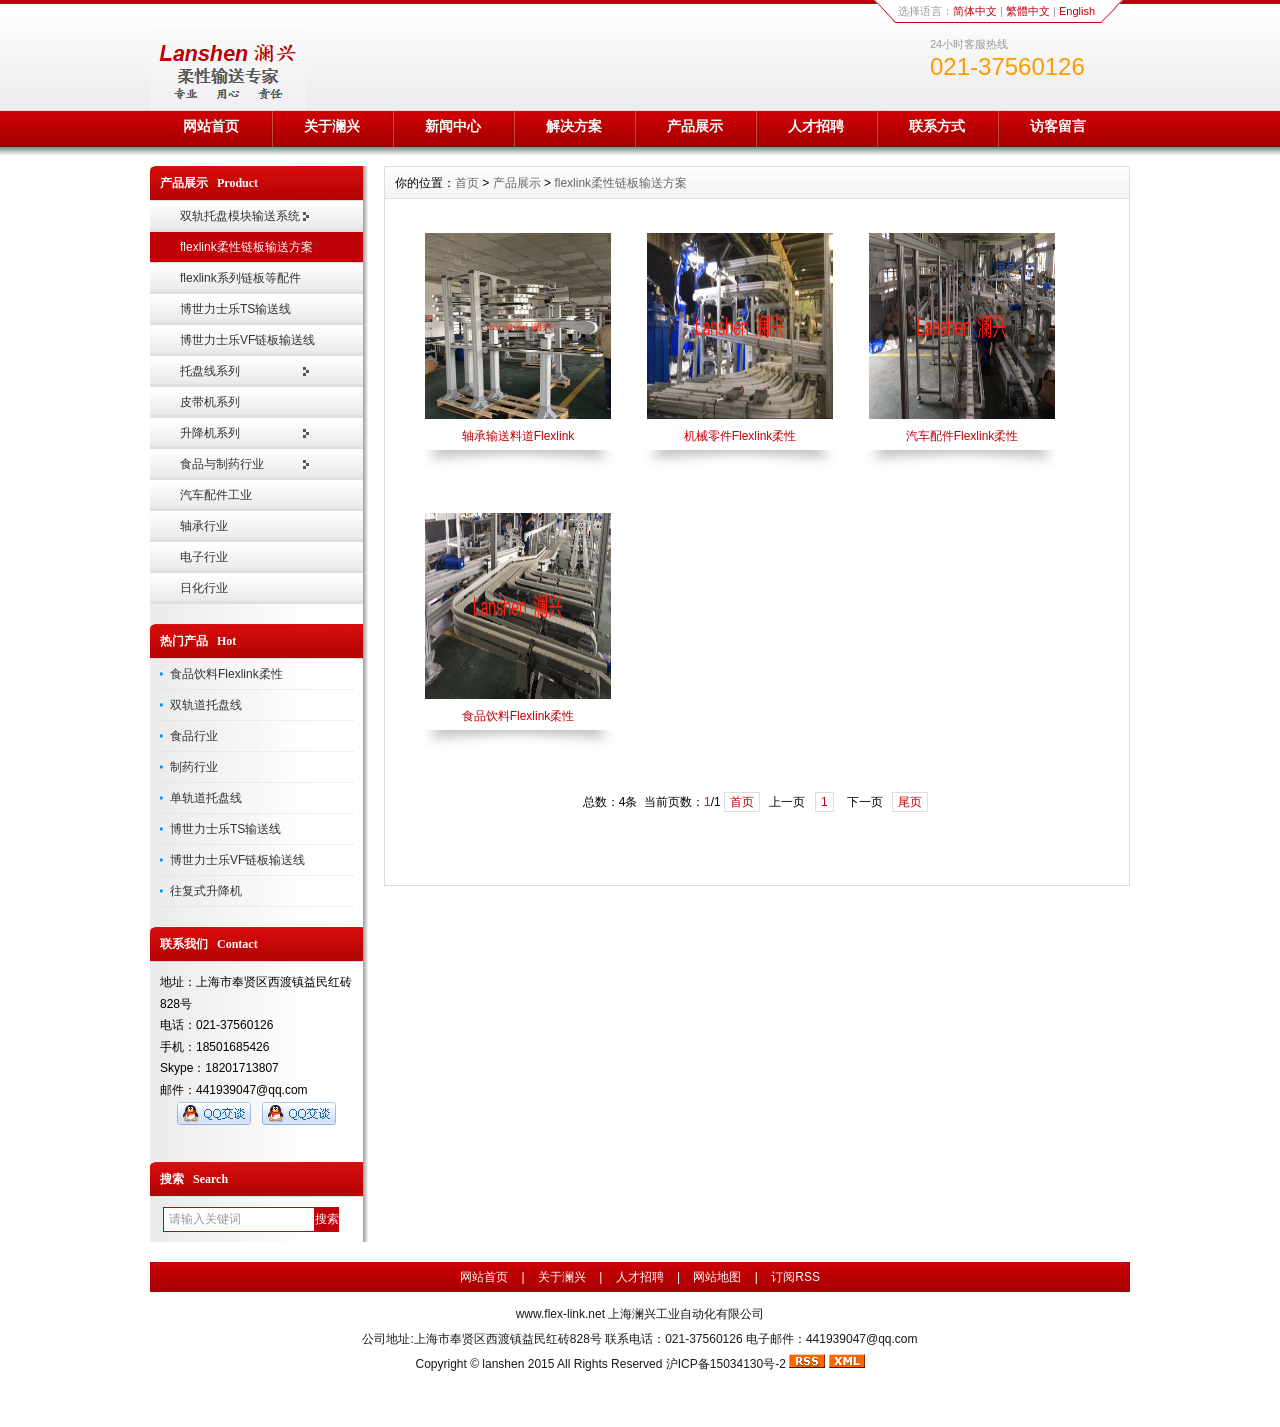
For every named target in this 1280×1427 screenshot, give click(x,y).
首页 (467, 183)
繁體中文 (1028, 11)
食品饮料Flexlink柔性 (226, 674)
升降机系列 (210, 433)
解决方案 (574, 126)
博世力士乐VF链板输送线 (247, 340)
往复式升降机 (206, 891)
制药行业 (194, 767)
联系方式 (937, 126)
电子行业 (204, 557)
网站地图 (717, 1277)
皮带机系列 (210, 402)
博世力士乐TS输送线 (235, 309)
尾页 (910, 802)
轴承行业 (204, 526)
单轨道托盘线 (206, 798)
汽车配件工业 (216, 495)
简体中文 (975, 11)
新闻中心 (453, 126)
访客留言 (1058, 126)
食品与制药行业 (222, 464)
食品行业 (194, 736)
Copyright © (448, 1364)
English (1077, 11)
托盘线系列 (210, 371)
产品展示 (695, 126)
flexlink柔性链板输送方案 (246, 247)
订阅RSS (795, 1277)
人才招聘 (816, 126)
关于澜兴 (332, 126)
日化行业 (204, 588)
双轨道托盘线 (206, 705)
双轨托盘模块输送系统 (240, 216)
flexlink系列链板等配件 (240, 278)
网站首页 (211, 126)
